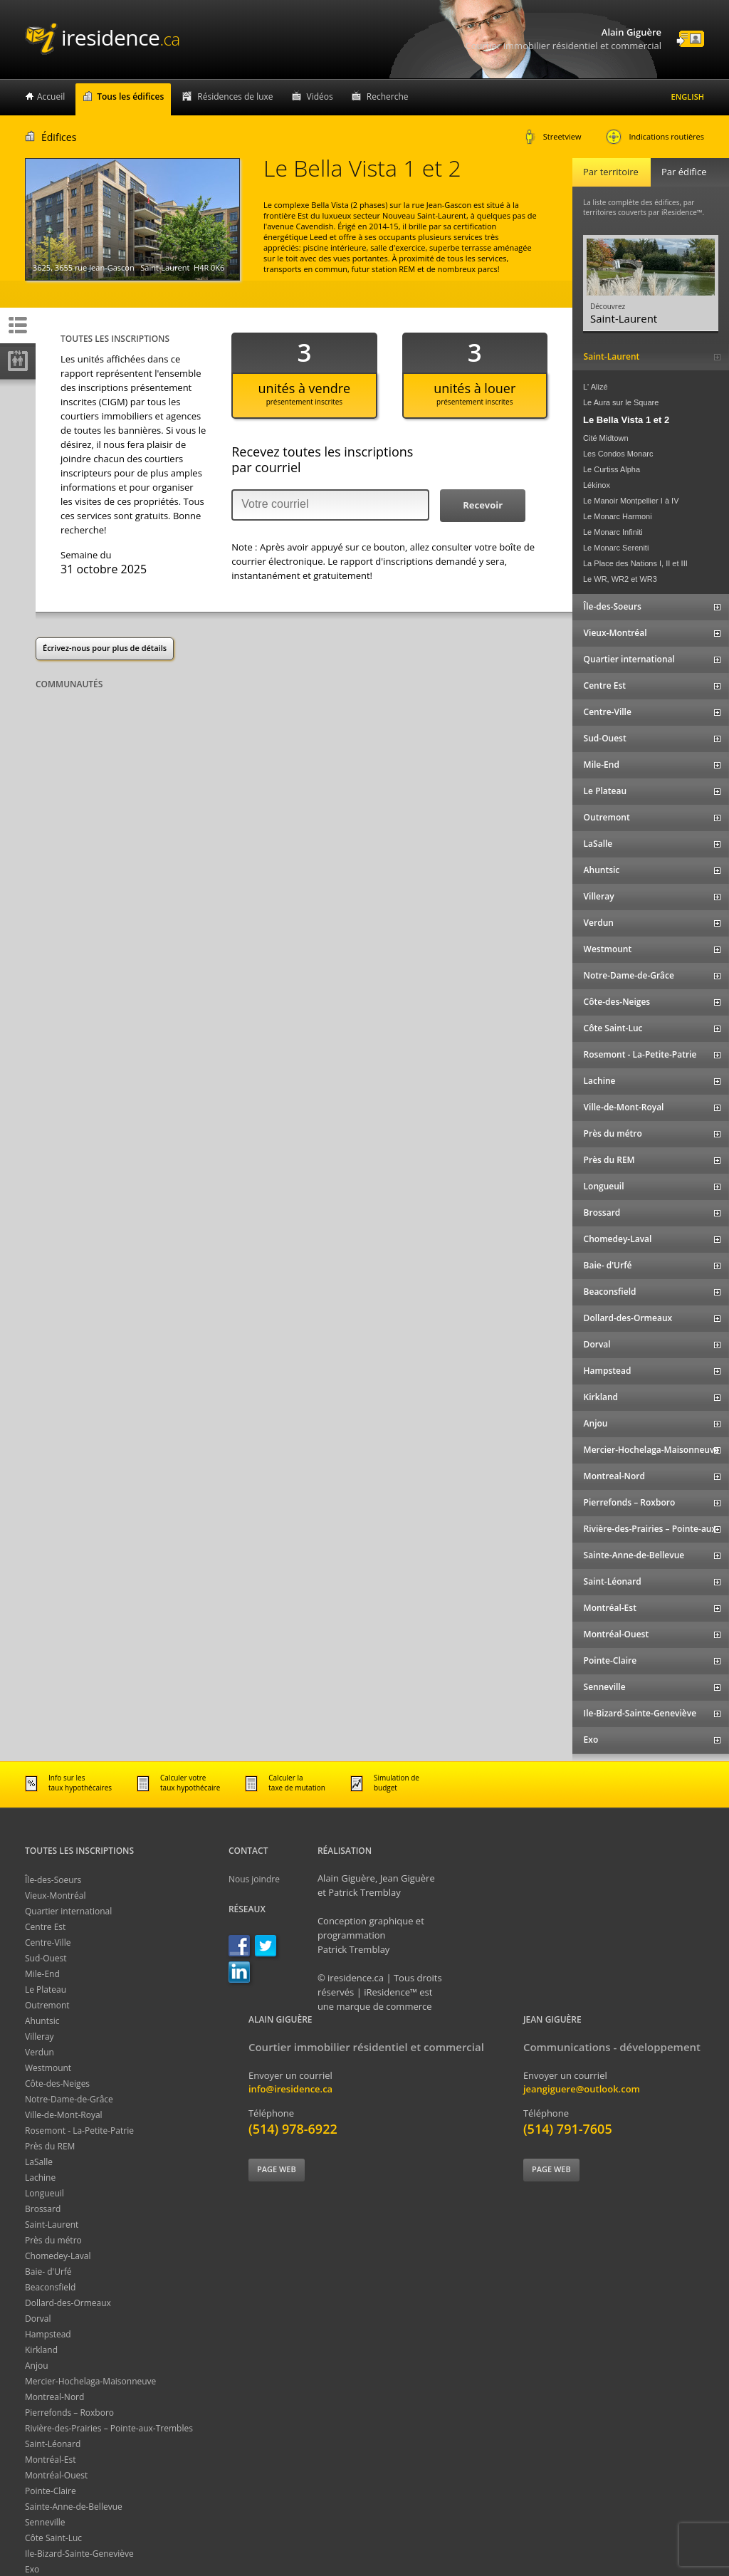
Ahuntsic (42, 2021)
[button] (482, 505)
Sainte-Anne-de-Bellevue (73, 2507)
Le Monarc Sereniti (616, 547)
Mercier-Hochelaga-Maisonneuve (90, 2381)
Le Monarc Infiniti (613, 532)
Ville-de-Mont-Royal (64, 2115)
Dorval (38, 2318)
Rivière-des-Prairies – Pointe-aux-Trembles (109, 2428)
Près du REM (50, 2146)
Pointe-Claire (50, 2491)
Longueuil (44, 2193)
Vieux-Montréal (55, 1895)
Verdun (39, 2052)
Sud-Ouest (46, 1958)
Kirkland (41, 2350)
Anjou (36, 2365)
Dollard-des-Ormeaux (68, 2303)
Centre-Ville (47, 1942)
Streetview (553, 137)
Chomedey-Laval (58, 2256)
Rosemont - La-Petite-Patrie (79, 2130)
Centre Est (45, 1927)
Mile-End (42, 1974)
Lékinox (596, 485)
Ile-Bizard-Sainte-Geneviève (79, 2554)
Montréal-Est (50, 2460)
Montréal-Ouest (56, 2475)
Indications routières (655, 137)
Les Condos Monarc (618, 453)
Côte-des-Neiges (57, 2083)
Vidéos (320, 96)
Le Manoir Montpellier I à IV (631, 500)
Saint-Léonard (52, 2444)
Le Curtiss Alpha (611, 469)
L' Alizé (595, 386)
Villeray (39, 2036)
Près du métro (53, 2240)
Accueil (51, 96)
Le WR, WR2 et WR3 (620, 579)
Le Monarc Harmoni (617, 516)
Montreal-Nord (54, 2397)
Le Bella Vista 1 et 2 (626, 419)
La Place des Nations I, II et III (635, 563)
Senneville (45, 2522)
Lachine (40, 2177)
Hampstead (48, 2334)
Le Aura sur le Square (621, 402)
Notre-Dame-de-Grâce (69, 2099)
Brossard (43, 2209)
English (687, 96)
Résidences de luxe (235, 96)
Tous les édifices (130, 96)
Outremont (47, 2005)
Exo (32, 2569)
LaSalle (39, 2162)
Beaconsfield (50, 2287)
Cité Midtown (606, 438)
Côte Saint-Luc (53, 2538)
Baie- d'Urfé (48, 2271)
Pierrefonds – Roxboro (69, 2412)
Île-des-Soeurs (53, 1880)
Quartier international (68, 1911)
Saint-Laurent (51, 2224)
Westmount (48, 2068)
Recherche (388, 96)
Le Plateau (45, 1989)
